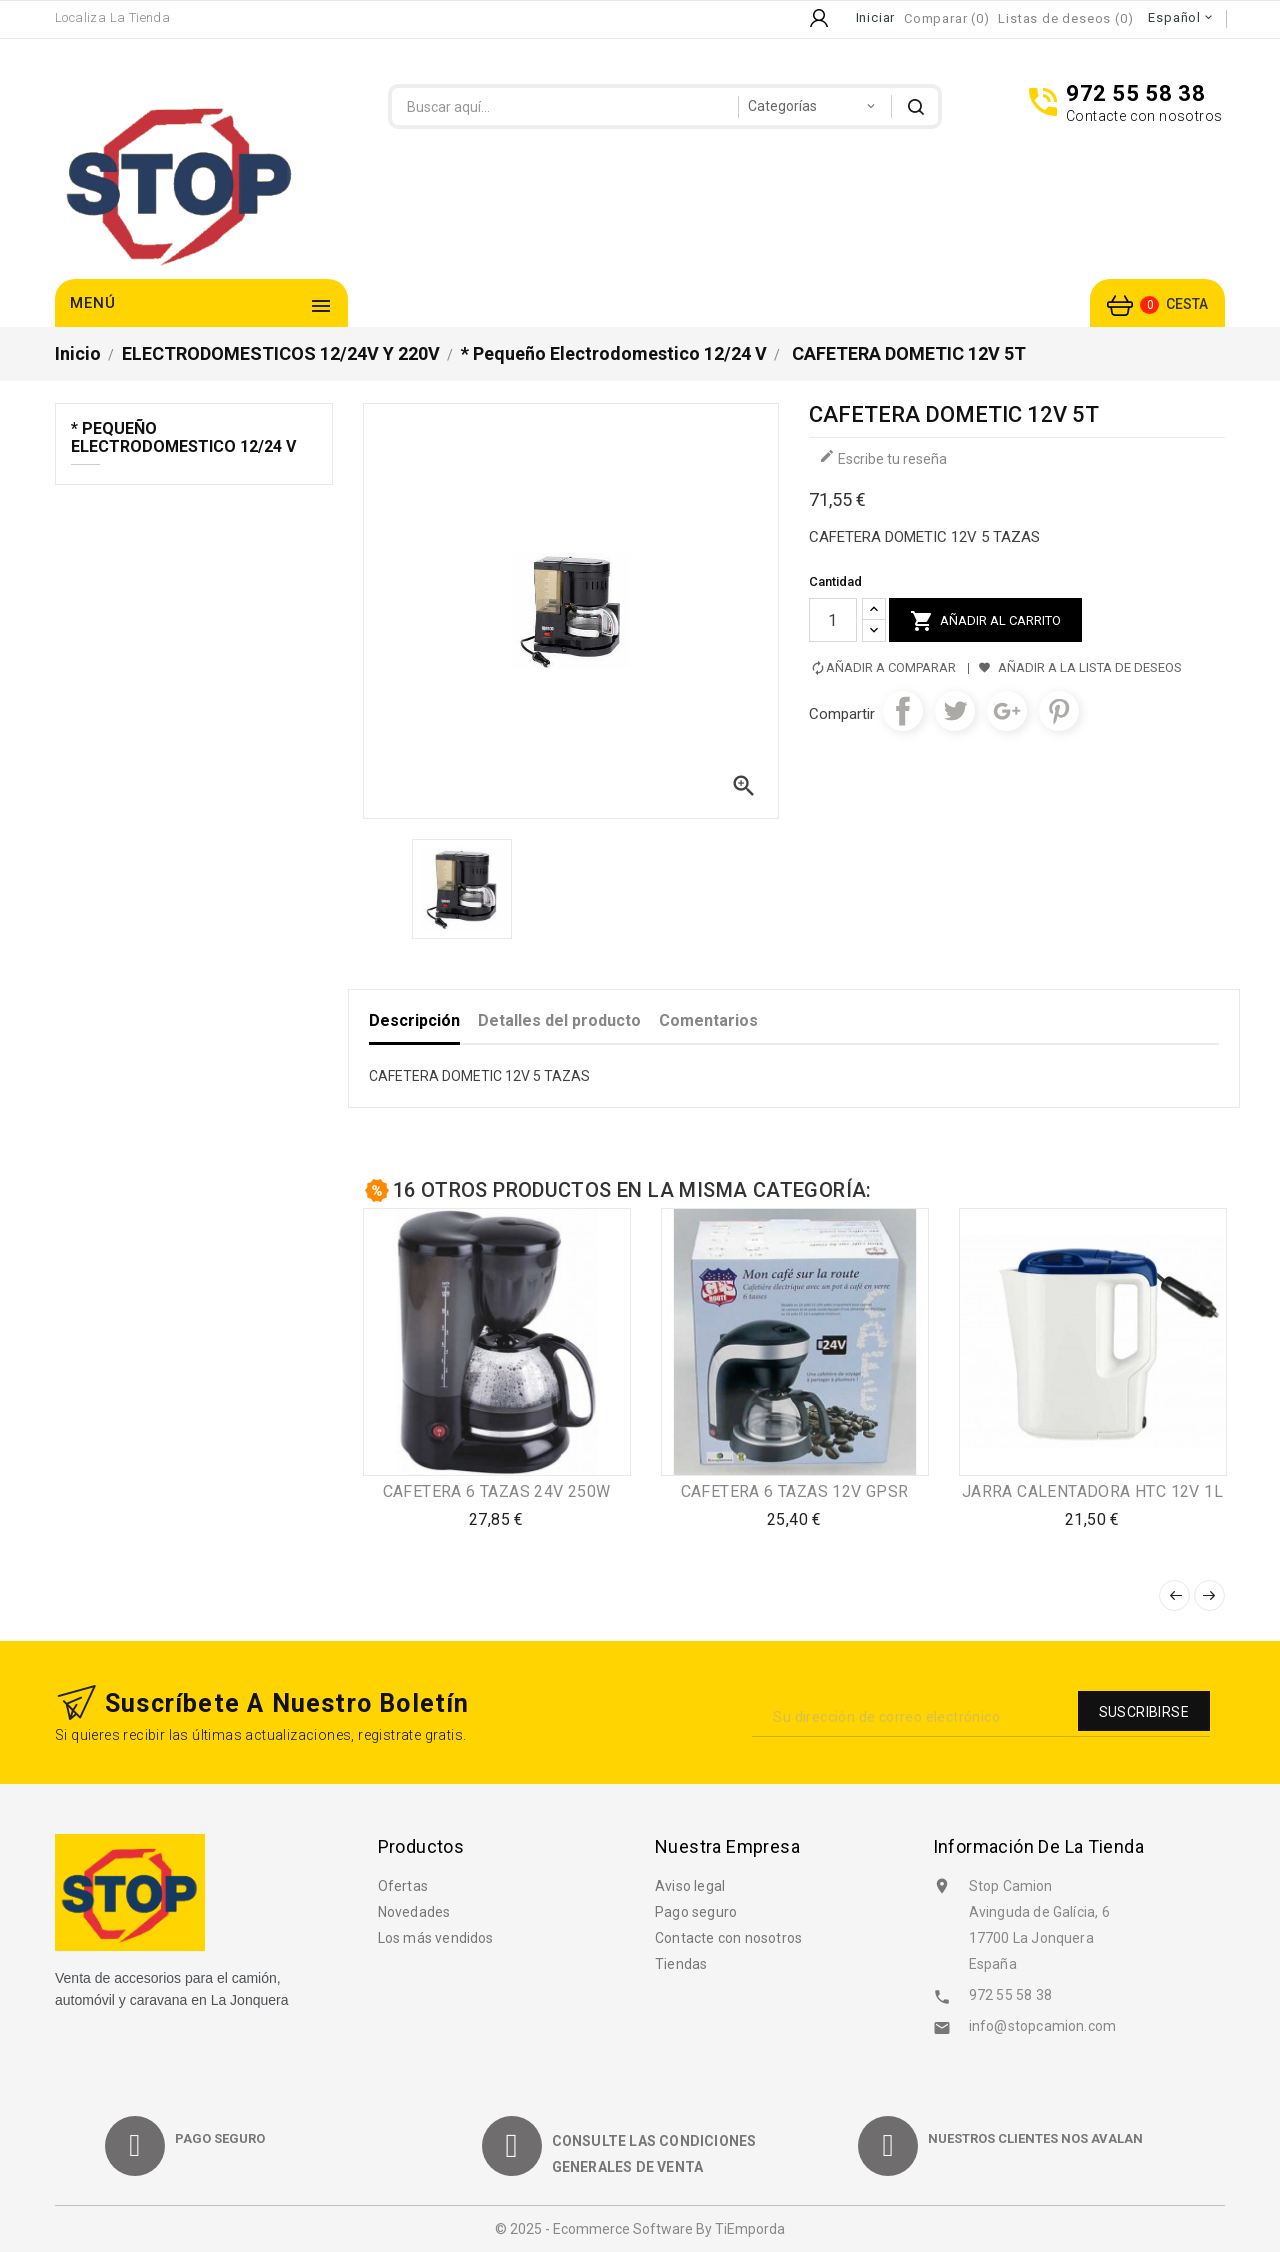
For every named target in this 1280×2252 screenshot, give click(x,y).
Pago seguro (696, 1912)
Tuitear (955, 711)
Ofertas (403, 1886)
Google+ (1007, 711)
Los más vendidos (436, 1938)
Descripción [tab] (414, 1020)
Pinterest (1059, 711)
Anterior (1174, 1595)
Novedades (414, 1912)
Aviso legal (690, 1886)
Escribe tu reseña (883, 457)
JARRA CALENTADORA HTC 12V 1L (1092, 1491)
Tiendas (681, 1964)
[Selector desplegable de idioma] (1181, 18)
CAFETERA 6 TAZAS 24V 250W (497, 1491)
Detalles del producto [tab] (559, 1020)
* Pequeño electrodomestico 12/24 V (183, 438)
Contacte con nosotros (728, 1938)
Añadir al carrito (985, 621)
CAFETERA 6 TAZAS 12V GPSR (795, 1491)
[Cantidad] (833, 620)
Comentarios (708, 1020)
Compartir (903, 711)
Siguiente (1209, 1595)
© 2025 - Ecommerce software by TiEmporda (640, 2229)
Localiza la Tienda (112, 17)
